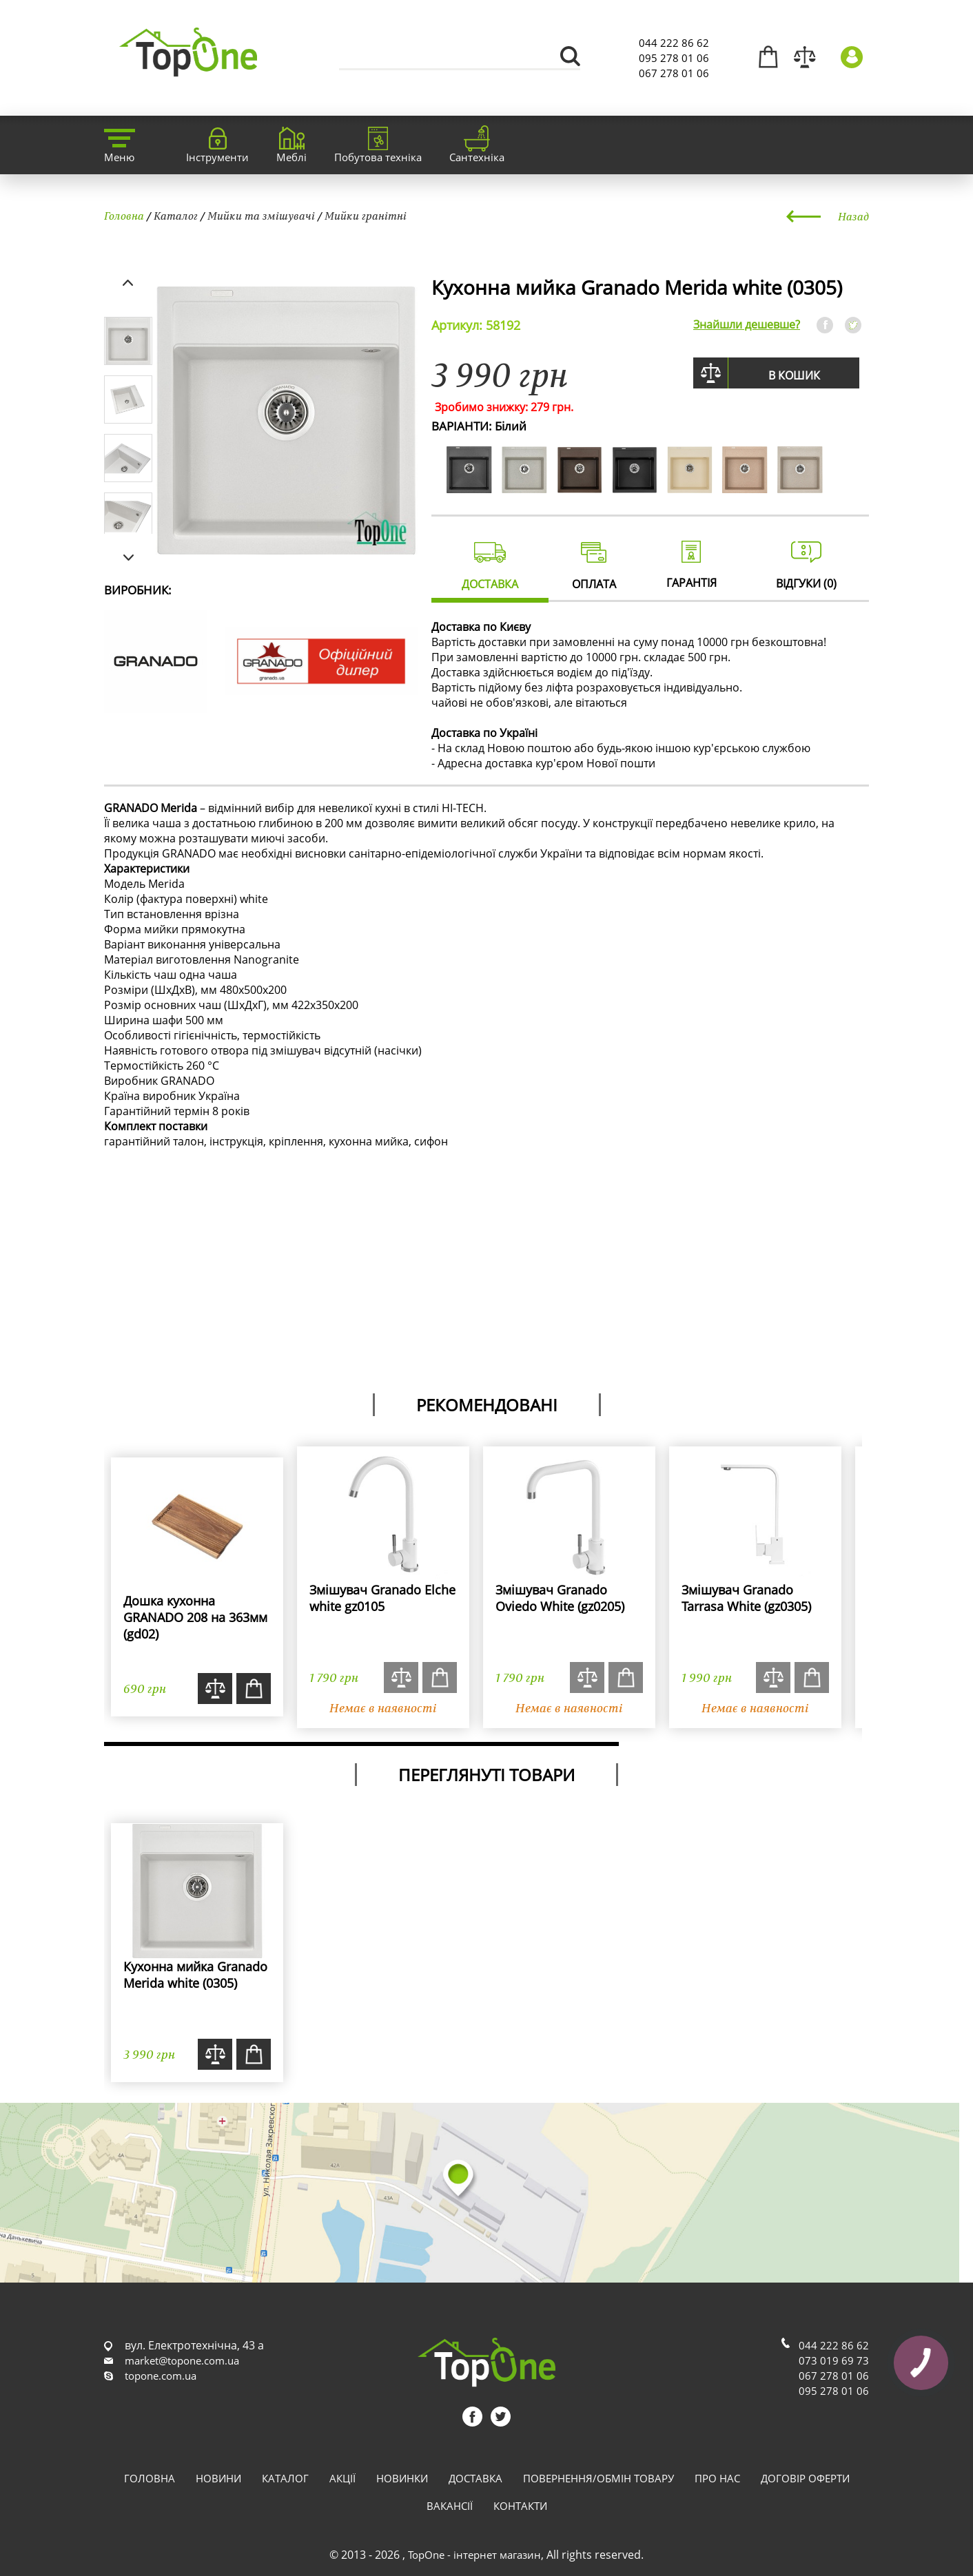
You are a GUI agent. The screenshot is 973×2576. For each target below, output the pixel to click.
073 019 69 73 (834, 2360)
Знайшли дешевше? (746, 324)
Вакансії (450, 2506)
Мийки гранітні (366, 215)
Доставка (475, 2478)
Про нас (717, 2478)
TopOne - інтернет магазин (474, 2555)
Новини (218, 2478)
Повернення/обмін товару (598, 2478)
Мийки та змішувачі (261, 215)
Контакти (520, 2506)
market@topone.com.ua (182, 2360)
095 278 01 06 (674, 58)
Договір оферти (805, 2478)
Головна (124, 215)
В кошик (794, 375)
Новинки (402, 2478)
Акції (342, 2478)
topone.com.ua (160, 2375)
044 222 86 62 (674, 43)
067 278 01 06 (674, 73)
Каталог (176, 215)
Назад (853, 216)
